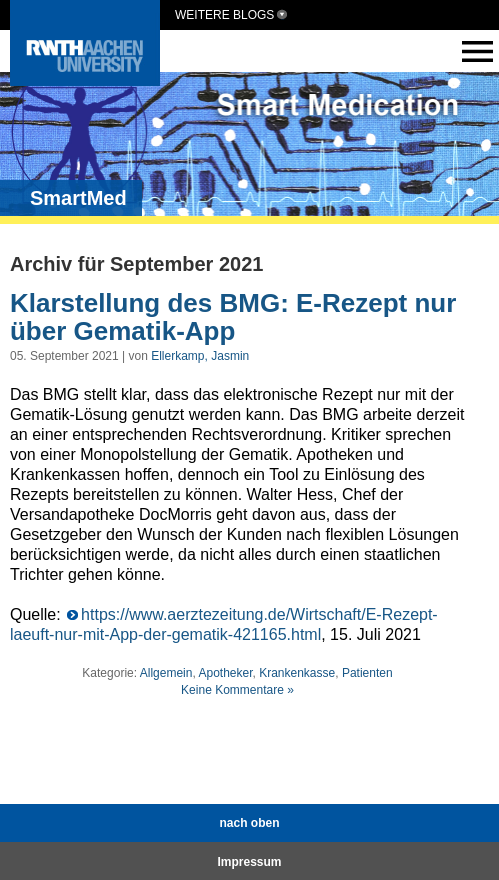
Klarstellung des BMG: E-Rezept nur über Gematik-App (233, 317)
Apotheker (225, 673)
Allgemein (166, 673)
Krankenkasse (297, 673)
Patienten (367, 673)
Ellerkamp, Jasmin (200, 356)
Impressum (249, 862)
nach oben (249, 823)
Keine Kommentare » (237, 690)
